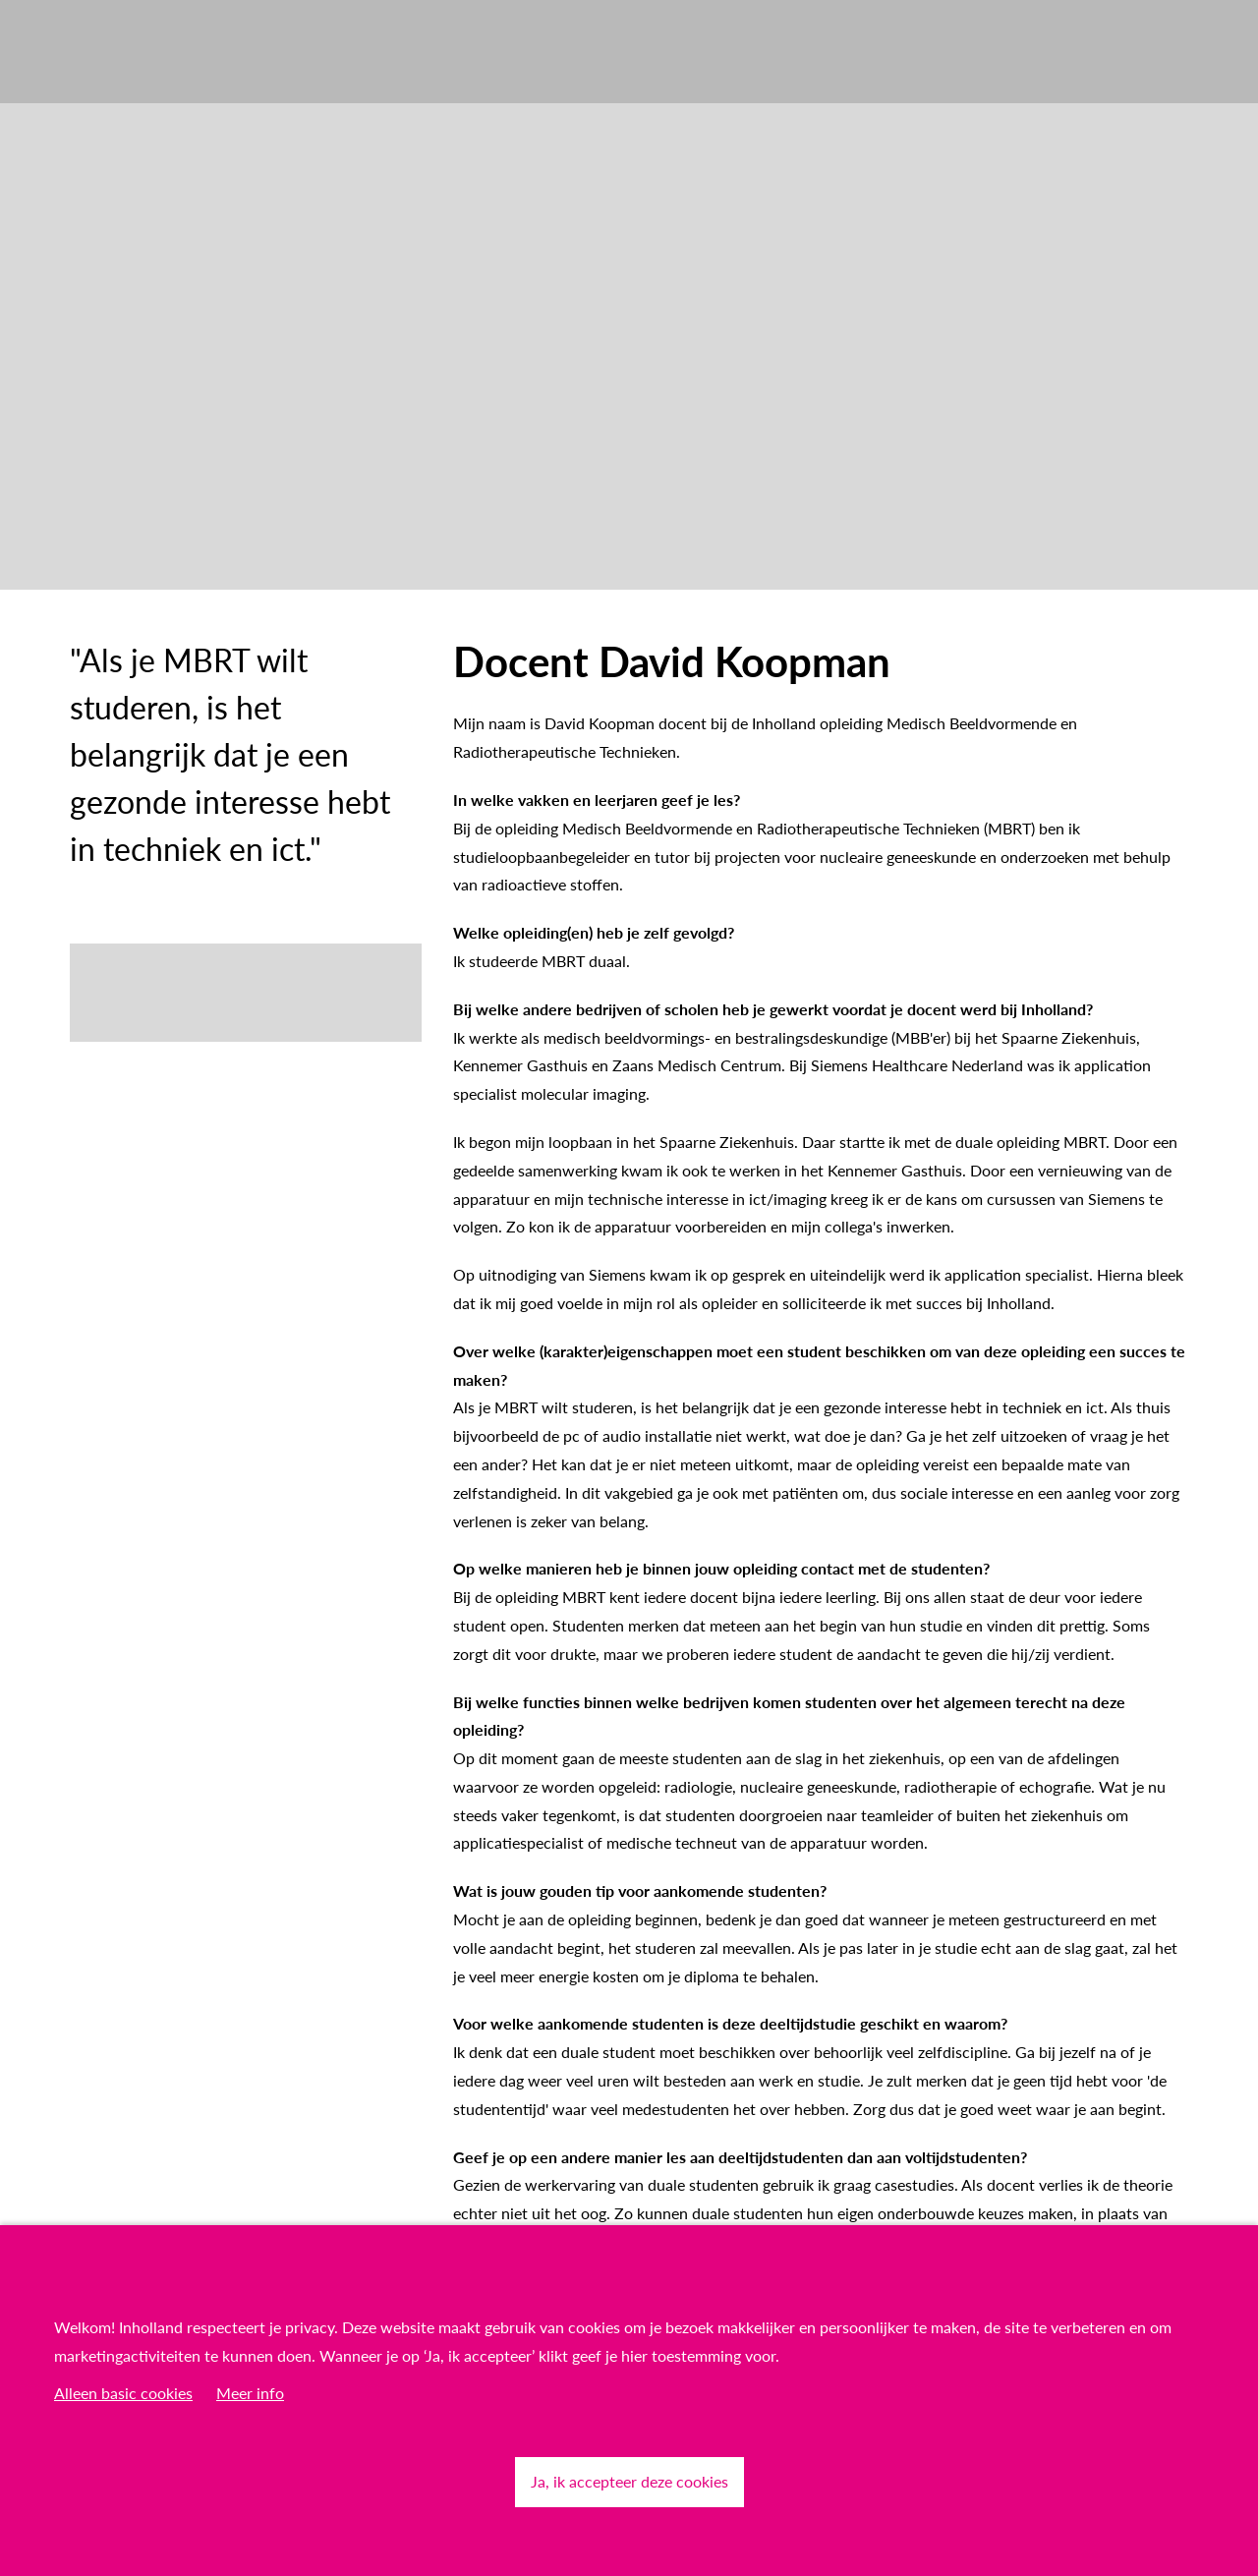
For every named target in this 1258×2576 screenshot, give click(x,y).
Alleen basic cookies (123, 2392)
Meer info (250, 2392)
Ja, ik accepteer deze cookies (629, 2481)
